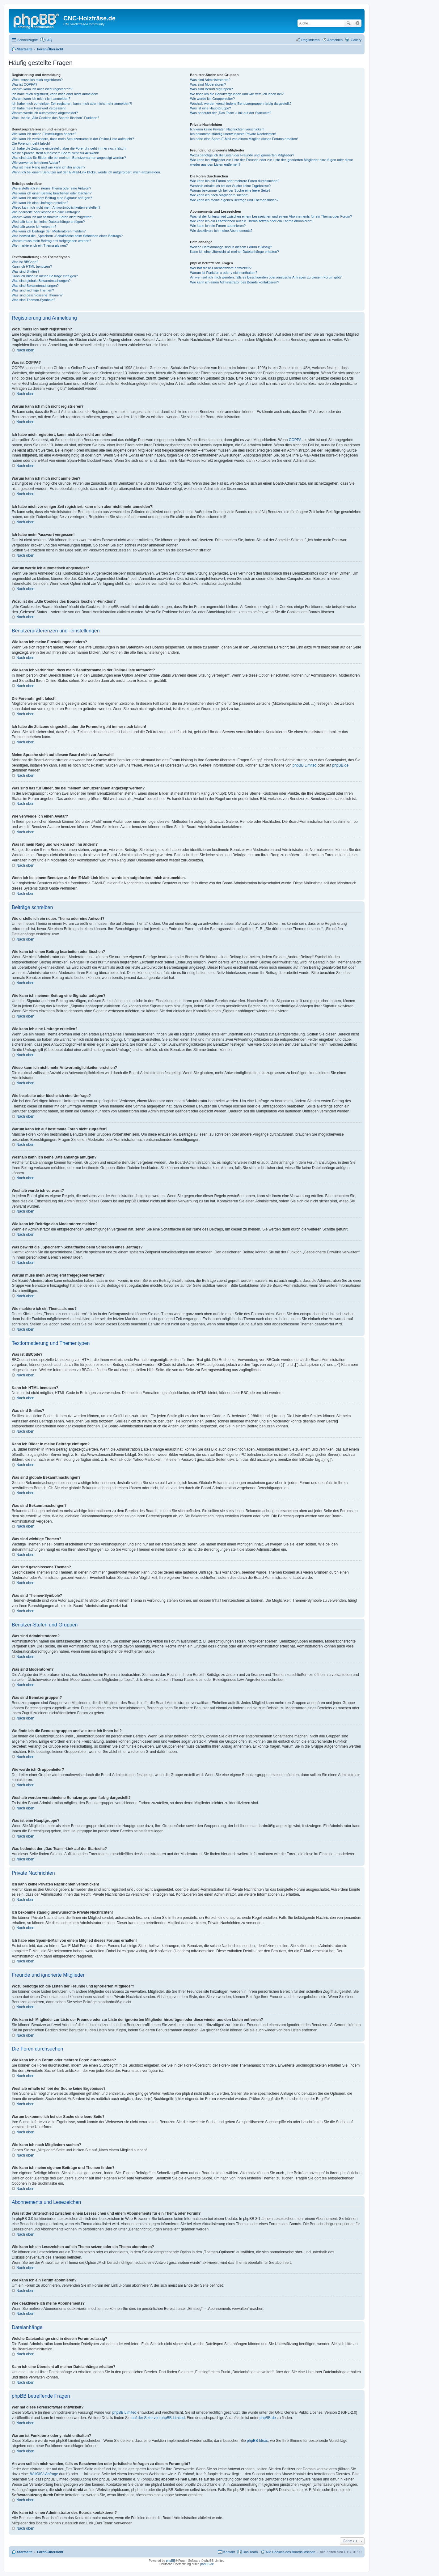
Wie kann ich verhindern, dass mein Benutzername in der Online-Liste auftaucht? (73, 139)
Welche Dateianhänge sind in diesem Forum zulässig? (231, 247)
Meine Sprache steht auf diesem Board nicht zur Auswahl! (55, 153)
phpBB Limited (305, 765)
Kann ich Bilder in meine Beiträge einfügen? (45, 276)
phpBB (170, 2560)
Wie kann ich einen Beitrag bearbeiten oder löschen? (51, 193)
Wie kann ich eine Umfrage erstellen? (40, 203)
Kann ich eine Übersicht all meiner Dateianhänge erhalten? (234, 251)
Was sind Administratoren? (210, 80)
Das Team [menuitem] (250, 2552)
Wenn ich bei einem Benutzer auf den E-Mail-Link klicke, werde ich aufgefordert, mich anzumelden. (86, 172)
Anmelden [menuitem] (335, 40)
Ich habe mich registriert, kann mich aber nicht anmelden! (55, 94)
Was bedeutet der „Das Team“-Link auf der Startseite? (230, 113)
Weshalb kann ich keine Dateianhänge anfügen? (48, 221)
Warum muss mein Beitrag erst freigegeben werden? (51, 241)
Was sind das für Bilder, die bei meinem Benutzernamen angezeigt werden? (69, 157)
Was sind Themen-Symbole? (33, 300)
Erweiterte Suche (357, 23)
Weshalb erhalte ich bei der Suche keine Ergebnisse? (230, 186)
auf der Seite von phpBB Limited (158, 2418)
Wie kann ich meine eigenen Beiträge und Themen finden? (234, 200)
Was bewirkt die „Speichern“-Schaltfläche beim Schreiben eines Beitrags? (67, 236)
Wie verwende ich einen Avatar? (36, 162)
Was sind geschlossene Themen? (37, 295)
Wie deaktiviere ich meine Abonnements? (221, 230)
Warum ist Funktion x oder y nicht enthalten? (223, 272)
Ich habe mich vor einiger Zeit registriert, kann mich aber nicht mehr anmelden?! (72, 103)
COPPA (295, 440)
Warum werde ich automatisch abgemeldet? (45, 113)
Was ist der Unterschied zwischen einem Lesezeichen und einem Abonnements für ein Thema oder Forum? (271, 216)
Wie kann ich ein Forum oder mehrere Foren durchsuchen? (234, 181)
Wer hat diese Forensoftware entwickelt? (220, 268)
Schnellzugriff (27, 40)
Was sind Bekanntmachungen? (35, 285)
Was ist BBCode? (25, 262)
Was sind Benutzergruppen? (211, 89)
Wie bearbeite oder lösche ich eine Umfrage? (46, 212)
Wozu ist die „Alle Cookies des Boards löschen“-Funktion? (55, 118)
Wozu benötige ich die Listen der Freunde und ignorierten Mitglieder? (242, 155)
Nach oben (25, 350)
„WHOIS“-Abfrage (43, 2474)
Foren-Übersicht (50, 2552)
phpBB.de (340, 765)
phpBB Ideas (257, 2440)
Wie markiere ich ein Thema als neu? (40, 245)
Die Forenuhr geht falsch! (31, 143)
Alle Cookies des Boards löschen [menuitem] (290, 2552)
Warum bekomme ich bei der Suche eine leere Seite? (230, 190)
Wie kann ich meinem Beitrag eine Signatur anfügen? (52, 198)
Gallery (356, 40)
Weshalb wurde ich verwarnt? (34, 226)
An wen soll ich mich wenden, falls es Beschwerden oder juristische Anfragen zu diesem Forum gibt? (265, 277)
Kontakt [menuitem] (229, 2552)
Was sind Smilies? (25, 271)
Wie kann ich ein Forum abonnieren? (218, 225)
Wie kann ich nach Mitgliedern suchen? (219, 195)
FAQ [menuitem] (48, 40)
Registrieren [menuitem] (310, 40)
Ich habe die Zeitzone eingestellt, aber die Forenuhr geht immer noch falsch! (69, 148)
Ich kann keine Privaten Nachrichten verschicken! (227, 129)
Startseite (24, 2552)
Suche (348, 23)
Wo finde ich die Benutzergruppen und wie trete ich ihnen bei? (237, 94)
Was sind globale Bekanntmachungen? (41, 281)
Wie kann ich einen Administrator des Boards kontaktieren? (234, 282)
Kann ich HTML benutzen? (32, 266)
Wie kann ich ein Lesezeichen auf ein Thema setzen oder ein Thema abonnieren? (251, 221)
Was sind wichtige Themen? (33, 290)
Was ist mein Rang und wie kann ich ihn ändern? (48, 167)
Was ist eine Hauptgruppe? (210, 108)
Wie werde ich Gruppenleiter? (212, 98)
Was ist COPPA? (24, 84)
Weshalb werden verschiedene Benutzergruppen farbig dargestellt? (240, 103)
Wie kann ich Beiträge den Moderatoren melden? (49, 231)
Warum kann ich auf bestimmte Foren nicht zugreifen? (52, 217)
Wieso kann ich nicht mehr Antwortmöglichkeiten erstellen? (56, 207)
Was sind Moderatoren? (208, 84)
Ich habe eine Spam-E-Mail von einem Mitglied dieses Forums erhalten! (244, 139)
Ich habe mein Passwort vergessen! (38, 108)
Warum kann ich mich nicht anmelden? (41, 98)
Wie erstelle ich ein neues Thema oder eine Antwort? (51, 188)
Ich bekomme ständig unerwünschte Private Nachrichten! (233, 134)
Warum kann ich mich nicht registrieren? (42, 89)
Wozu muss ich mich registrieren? (37, 80)
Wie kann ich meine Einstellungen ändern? (44, 134)
